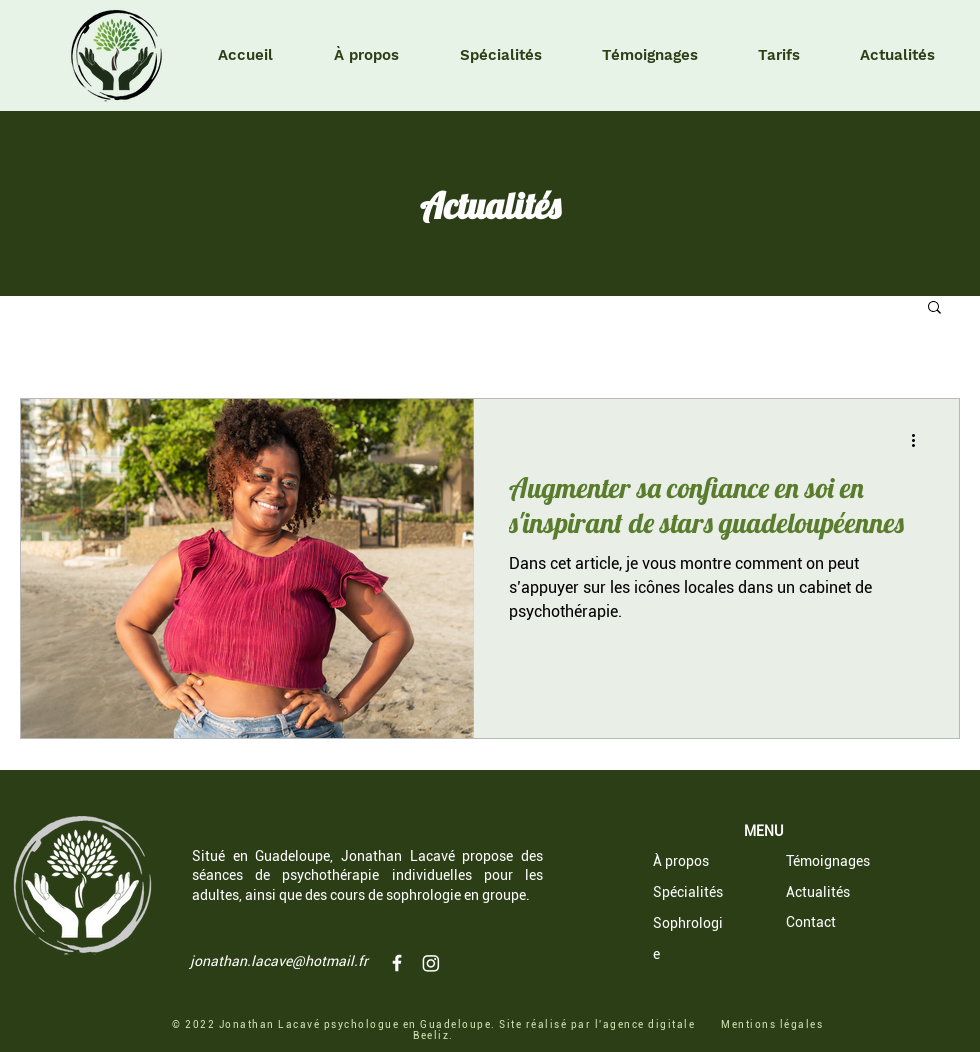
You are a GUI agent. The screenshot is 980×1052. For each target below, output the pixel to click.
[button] (934, 308)
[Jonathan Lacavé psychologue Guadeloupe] (397, 963)
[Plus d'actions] (920, 440)
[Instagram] (431, 963)
